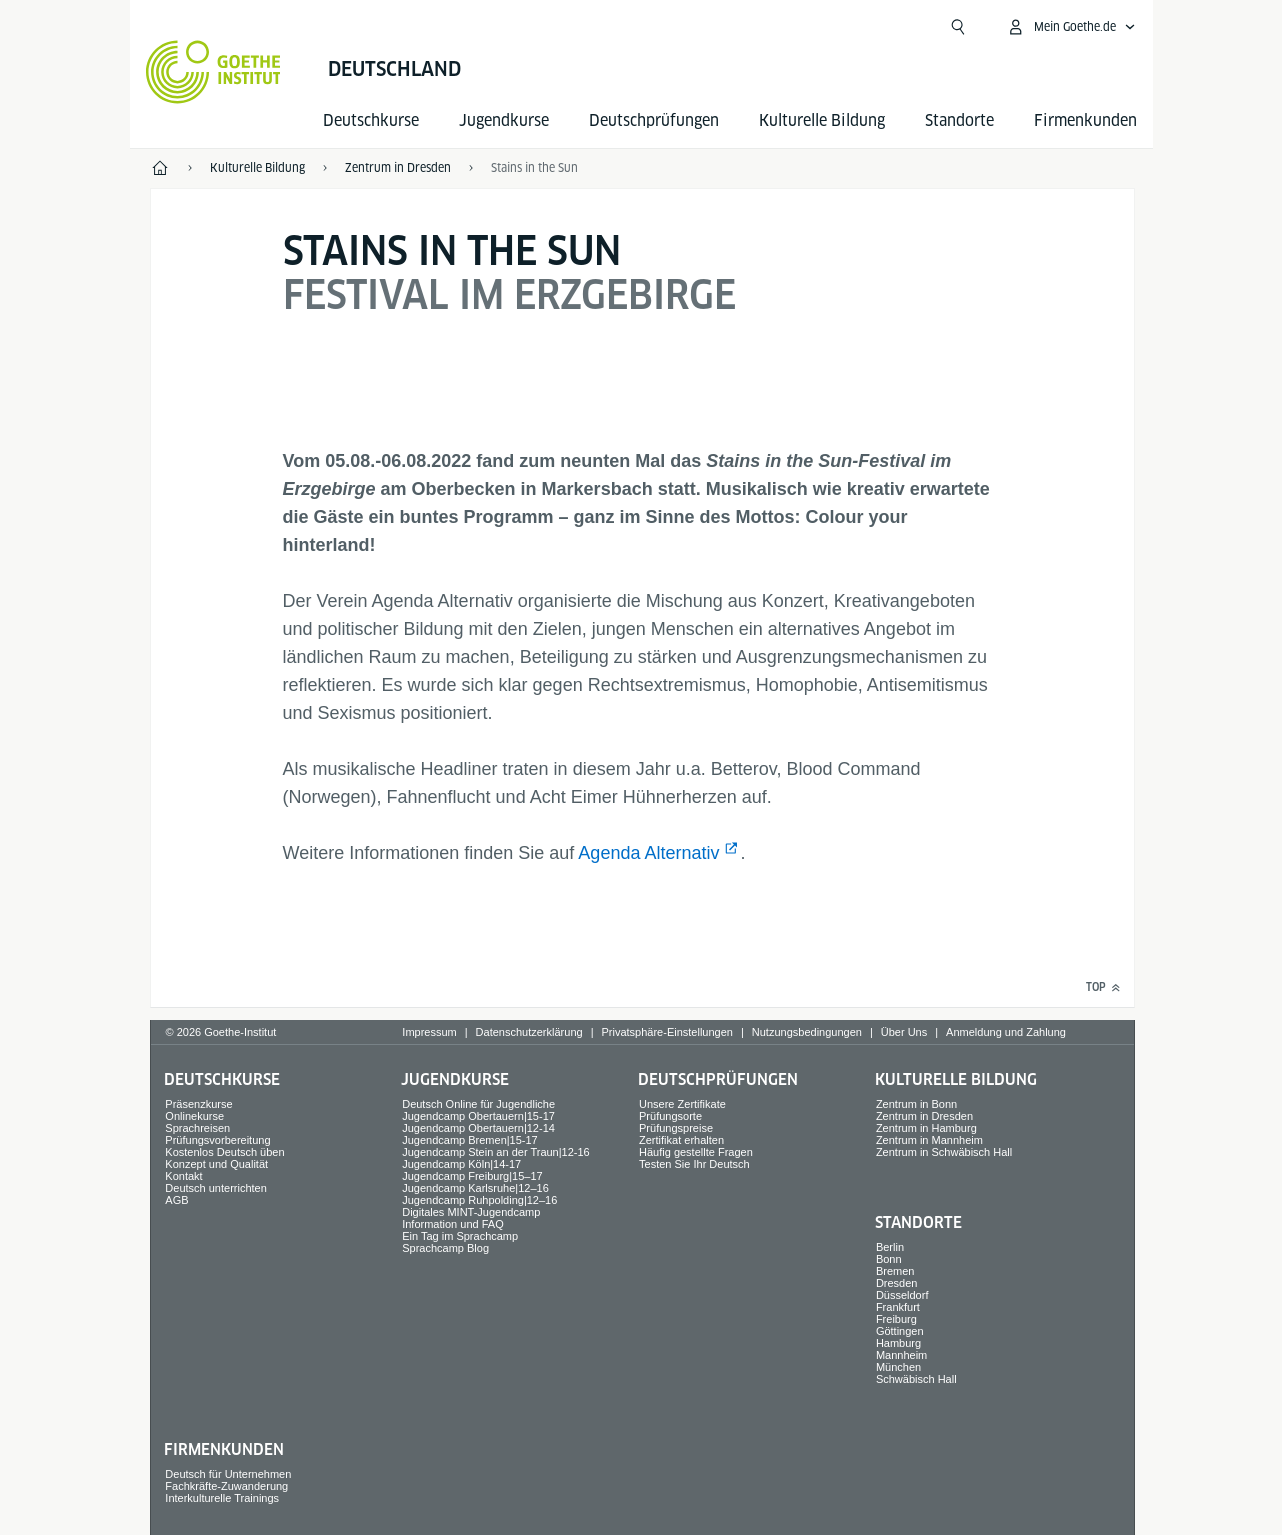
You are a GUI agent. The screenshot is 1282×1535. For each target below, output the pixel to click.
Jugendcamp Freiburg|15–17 (472, 1176)
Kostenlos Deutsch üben (224, 1152)
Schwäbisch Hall (916, 1379)
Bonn (889, 1259)
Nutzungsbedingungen (807, 1032)
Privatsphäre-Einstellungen (666, 1032)
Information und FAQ (453, 1224)
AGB (176, 1200)
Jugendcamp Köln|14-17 (461, 1164)
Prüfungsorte (670, 1116)
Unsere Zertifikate (682, 1104)
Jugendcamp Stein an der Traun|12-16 (496, 1152)
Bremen (895, 1271)
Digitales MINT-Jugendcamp (471, 1212)
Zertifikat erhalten (681, 1140)
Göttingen (900, 1331)
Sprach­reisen (197, 1128)
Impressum (429, 1032)
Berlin (890, 1247)
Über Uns (904, 1032)
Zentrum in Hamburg (926, 1128)
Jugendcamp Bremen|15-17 (470, 1140)
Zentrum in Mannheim (929, 1140)
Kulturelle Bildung (822, 120)
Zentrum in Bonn (916, 1104)
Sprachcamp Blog (445, 1248)
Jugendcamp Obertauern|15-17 (478, 1116)
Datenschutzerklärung (529, 1032)
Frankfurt (898, 1307)
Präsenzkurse (198, 1104)
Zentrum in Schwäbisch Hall (944, 1152)
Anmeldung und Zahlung (1006, 1032)
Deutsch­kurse (371, 120)
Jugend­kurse (504, 120)
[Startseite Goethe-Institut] (213, 72)
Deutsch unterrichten (216, 1188)
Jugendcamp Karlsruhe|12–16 (475, 1188)
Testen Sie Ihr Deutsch (694, 1164)
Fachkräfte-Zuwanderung (226, 1486)
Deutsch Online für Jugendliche (478, 1104)
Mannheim (901, 1355)
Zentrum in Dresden (924, 1116)
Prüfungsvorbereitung (217, 1140)
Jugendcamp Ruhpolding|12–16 (479, 1200)
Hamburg (898, 1343)
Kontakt (183, 1176)
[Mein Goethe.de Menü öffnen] (1071, 27)
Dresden (897, 1283)
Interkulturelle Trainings (222, 1498)
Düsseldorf (902, 1295)
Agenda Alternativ (648, 853)
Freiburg (896, 1319)
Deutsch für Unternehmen (228, 1474)
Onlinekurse (194, 1116)
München (898, 1367)
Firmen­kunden (1085, 120)
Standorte (959, 120)
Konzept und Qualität (216, 1164)
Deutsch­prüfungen (654, 120)
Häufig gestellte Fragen (696, 1152)
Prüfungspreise (676, 1128)
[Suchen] (958, 27)
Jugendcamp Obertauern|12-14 (478, 1128)
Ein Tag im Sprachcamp (460, 1236)
